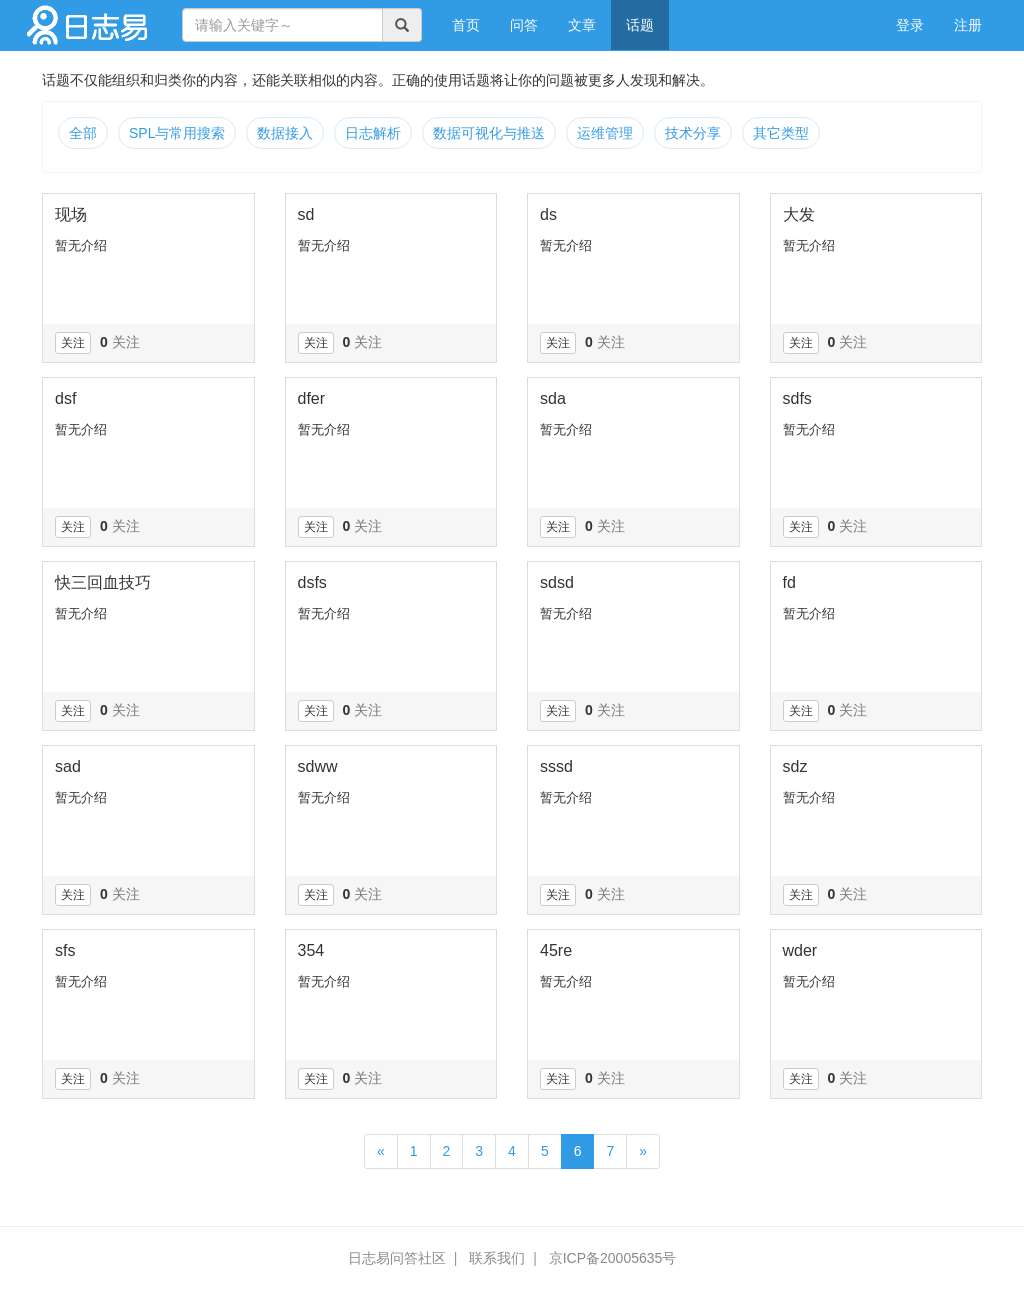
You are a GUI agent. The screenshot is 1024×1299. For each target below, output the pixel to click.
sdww (318, 766)
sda (553, 398)
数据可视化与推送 (489, 133)
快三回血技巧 (103, 582)
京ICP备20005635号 (613, 1258)
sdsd (557, 582)
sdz (795, 766)
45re (556, 950)
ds (548, 214)
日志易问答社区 (397, 1258)
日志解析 (373, 133)
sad (68, 766)
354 (311, 950)
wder (800, 950)
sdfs (797, 398)
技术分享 (693, 133)
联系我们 (497, 1258)
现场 (71, 214)
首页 (473, 23)
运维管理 (605, 133)
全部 (83, 133)
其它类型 (781, 133)
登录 (910, 25)
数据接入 (285, 133)
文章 (582, 25)
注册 (968, 25)
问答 (524, 25)
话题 (640, 25)
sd (306, 214)
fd (789, 582)
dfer (312, 398)
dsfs (312, 582)
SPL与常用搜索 (177, 133)
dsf (65, 398)
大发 (799, 214)
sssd (556, 766)
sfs (65, 950)
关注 (73, 343)
